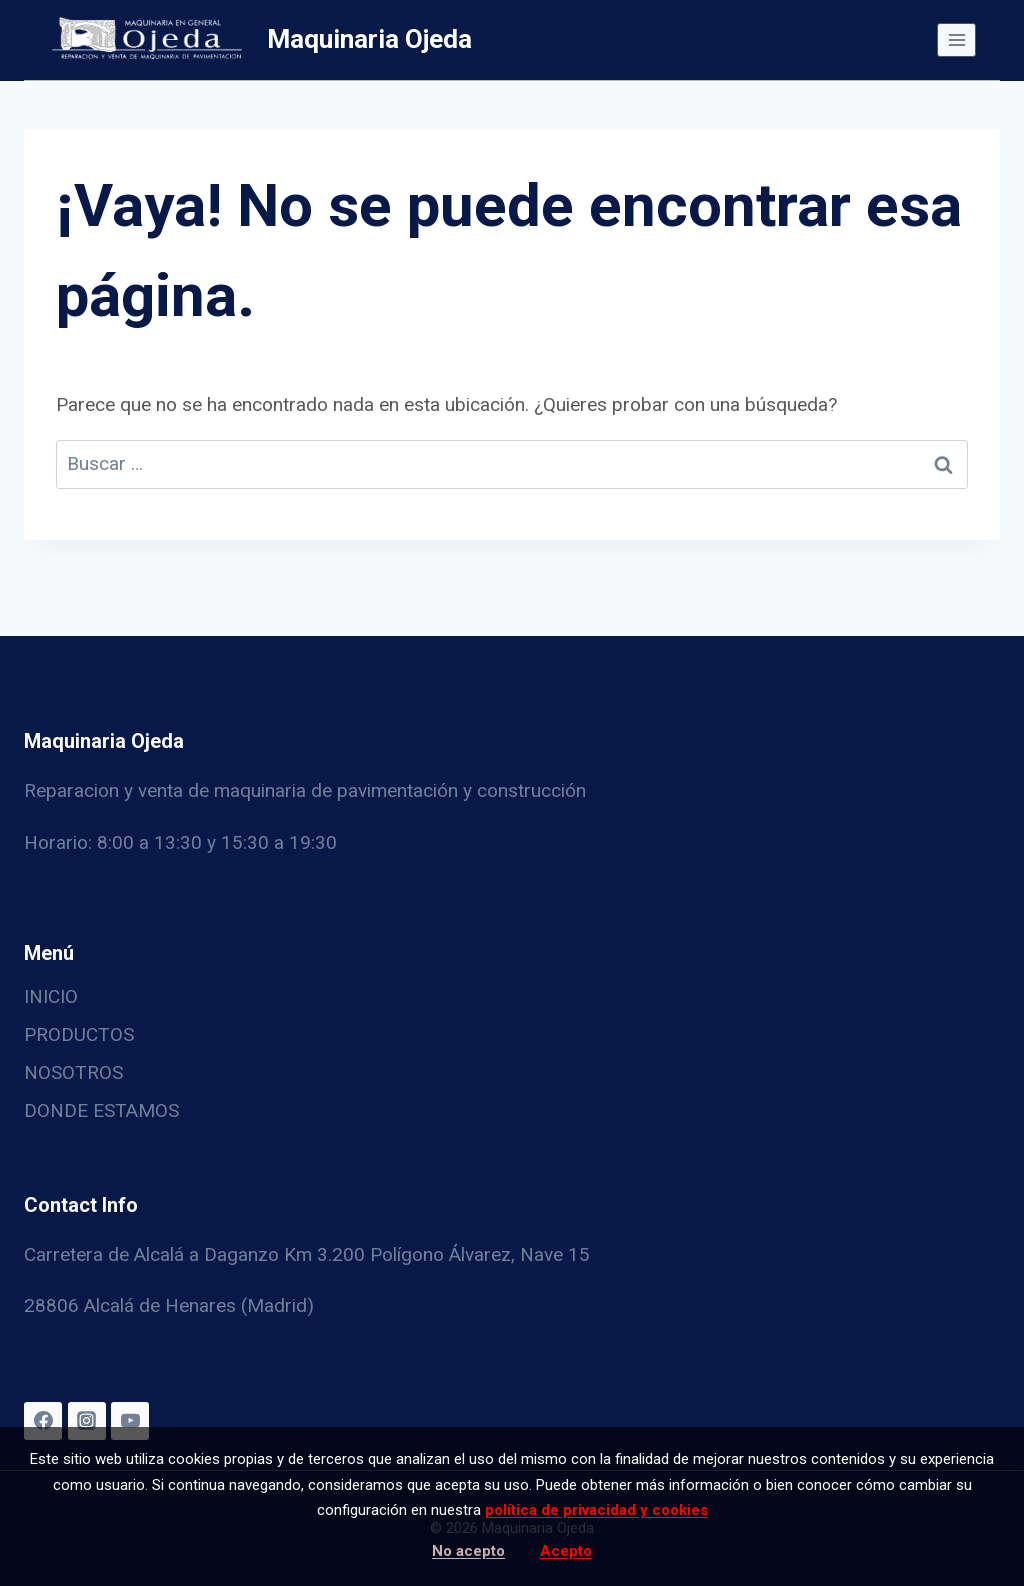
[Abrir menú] (956, 39)
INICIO (51, 996)
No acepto (468, 1551)
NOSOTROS (73, 1072)
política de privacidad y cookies (596, 1510)
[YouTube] (130, 1421)
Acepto (566, 1551)
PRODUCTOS (79, 1034)
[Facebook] (43, 1421)
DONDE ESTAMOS (101, 1110)
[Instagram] (87, 1421)
